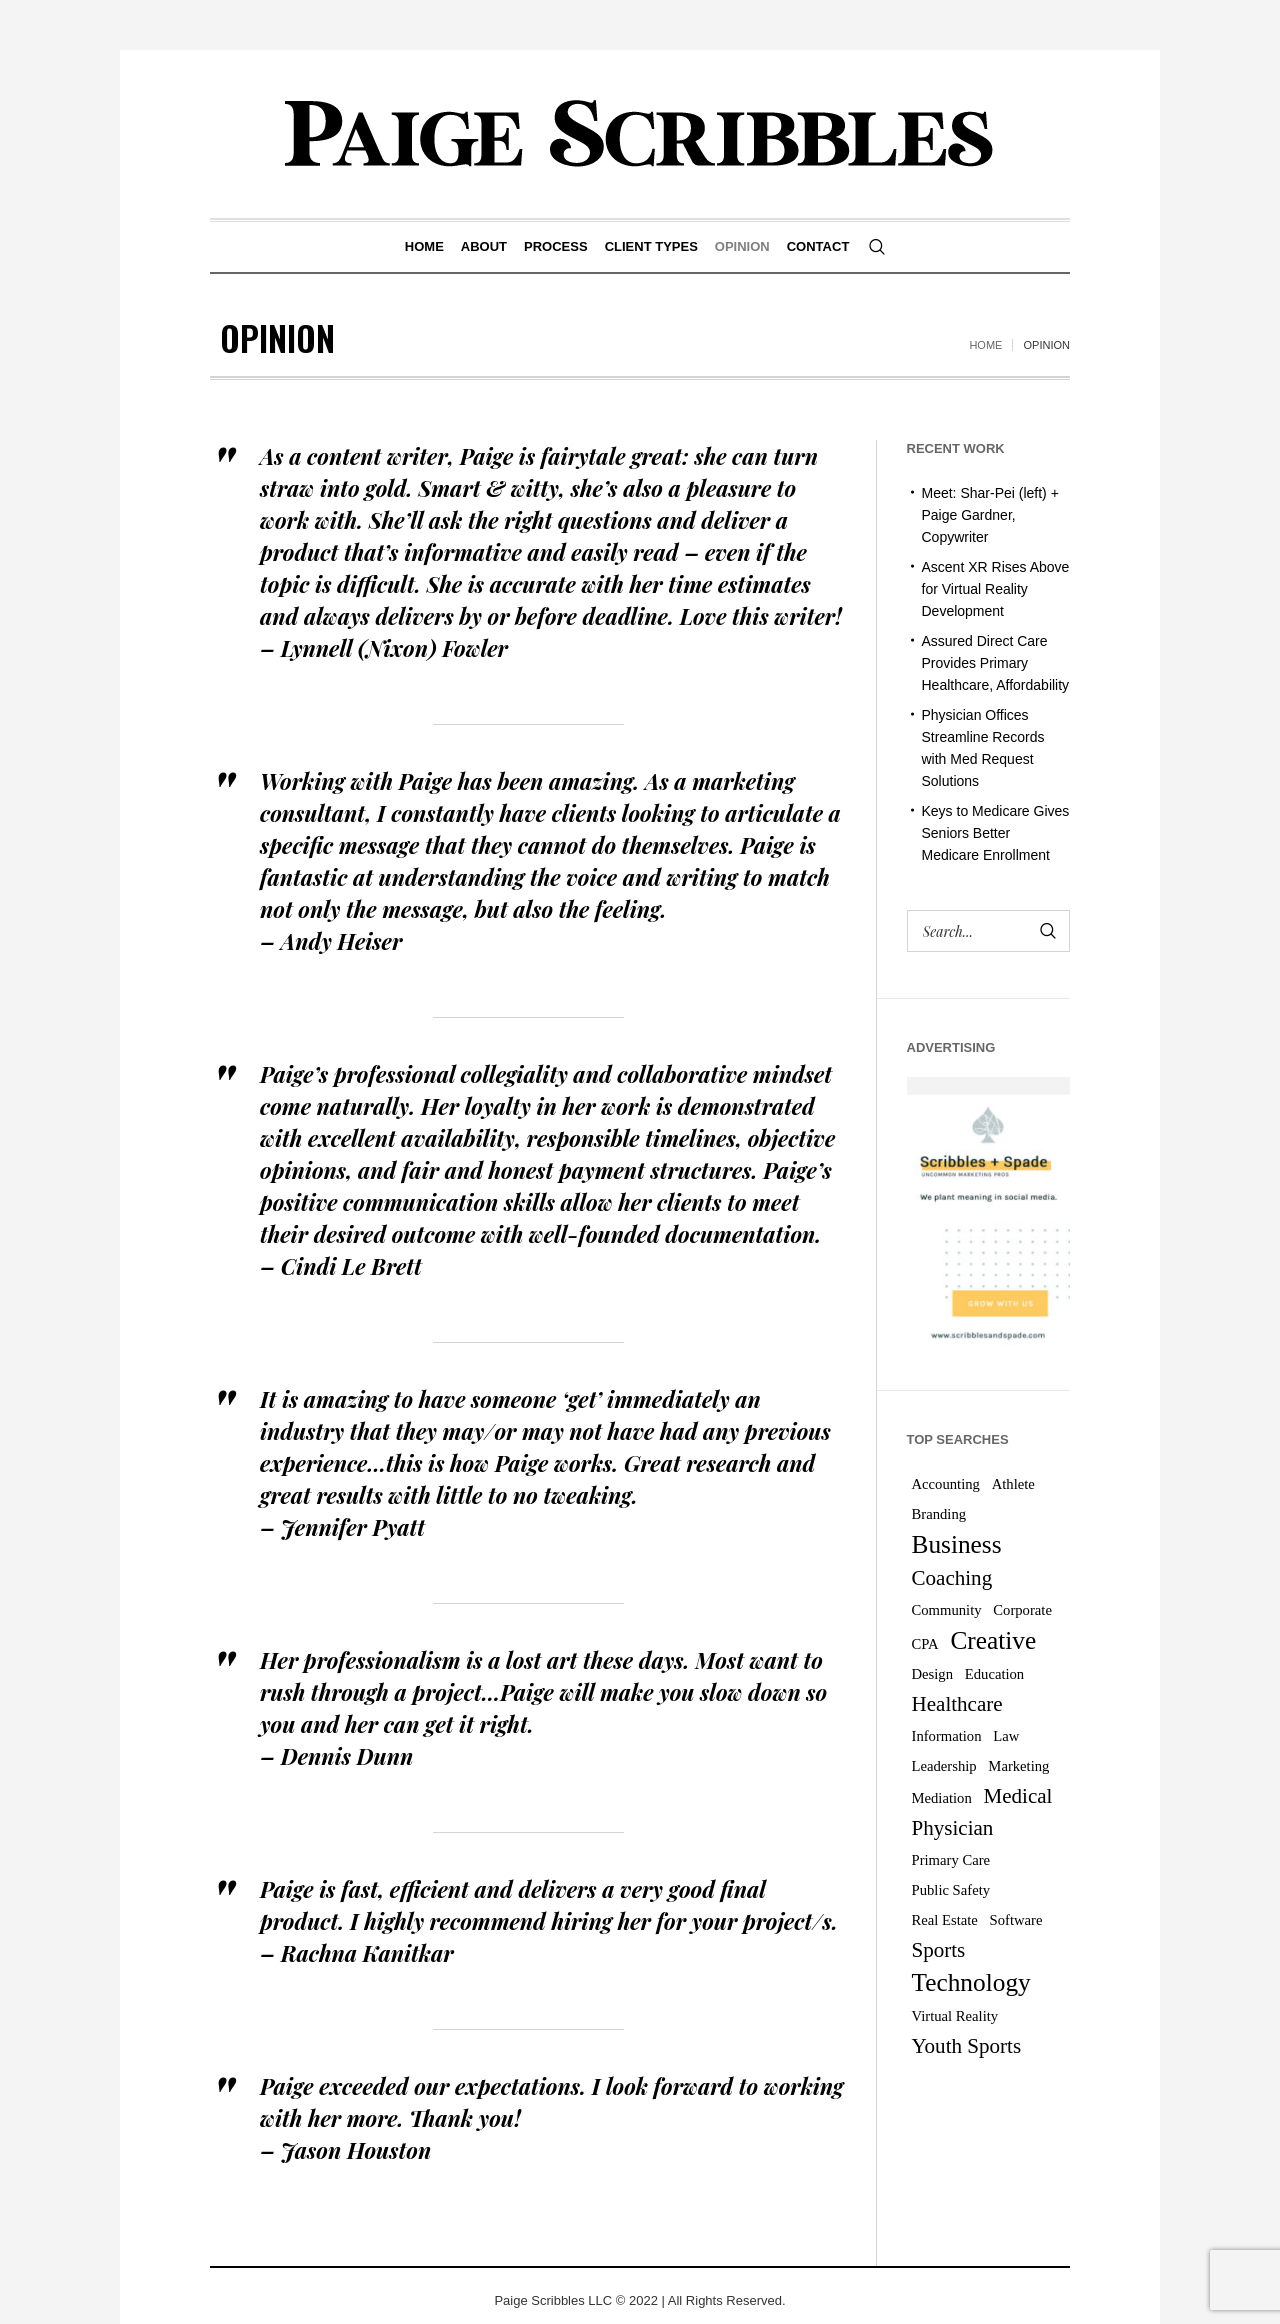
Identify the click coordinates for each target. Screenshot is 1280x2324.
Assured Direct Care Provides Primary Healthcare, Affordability (996, 663)
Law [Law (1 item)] (1006, 1736)
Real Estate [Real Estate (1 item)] (945, 1920)
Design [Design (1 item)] (933, 1674)
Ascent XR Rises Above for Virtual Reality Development (996, 589)
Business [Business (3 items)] (957, 1544)
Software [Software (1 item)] (1016, 1920)
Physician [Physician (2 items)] (953, 1828)
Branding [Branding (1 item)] (939, 1514)
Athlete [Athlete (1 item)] (1013, 1484)
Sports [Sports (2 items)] (939, 1950)
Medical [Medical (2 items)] (1018, 1796)
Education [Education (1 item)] (994, 1674)
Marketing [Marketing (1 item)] (1018, 1766)
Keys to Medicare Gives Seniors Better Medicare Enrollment (996, 833)
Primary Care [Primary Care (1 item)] (951, 1860)
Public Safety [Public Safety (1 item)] (951, 1890)
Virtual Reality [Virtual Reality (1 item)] (955, 2016)
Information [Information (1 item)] (947, 1736)
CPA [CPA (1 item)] (925, 1644)
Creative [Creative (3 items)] (993, 1640)
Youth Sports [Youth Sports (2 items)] (967, 2046)
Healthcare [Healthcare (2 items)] (957, 1704)
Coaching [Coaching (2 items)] (952, 1578)
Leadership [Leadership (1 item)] (944, 1766)
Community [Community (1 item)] (947, 1610)
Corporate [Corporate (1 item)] (1022, 1610)
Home (985, 345)
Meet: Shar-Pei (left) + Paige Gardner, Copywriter (990, 515)
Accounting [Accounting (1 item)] (946, 1484)
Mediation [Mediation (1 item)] (942, 1798)
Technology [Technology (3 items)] (971, 1982)
